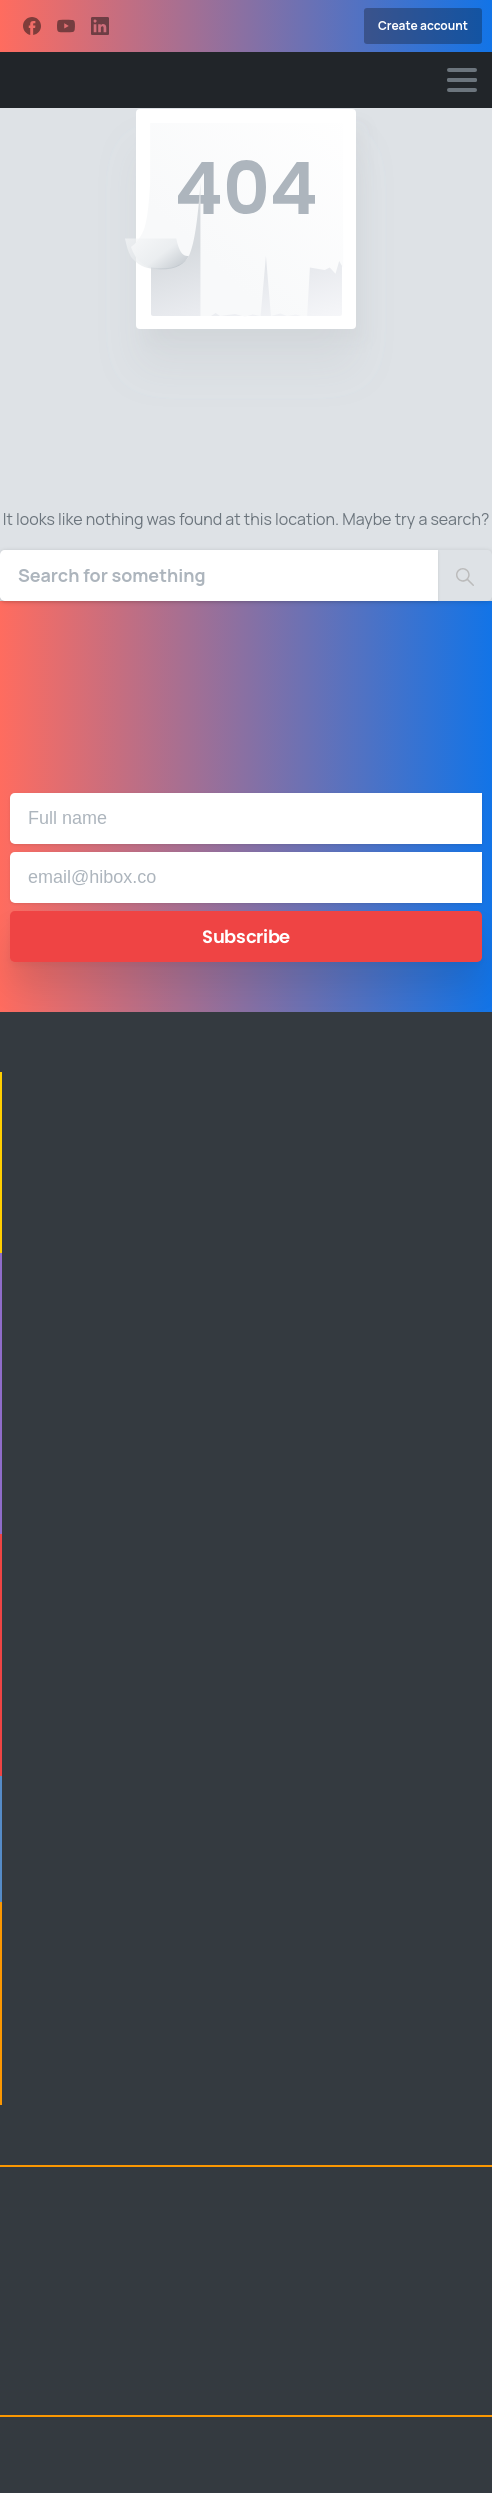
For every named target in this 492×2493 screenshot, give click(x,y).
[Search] (219, 575)
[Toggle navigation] (462, 80)
